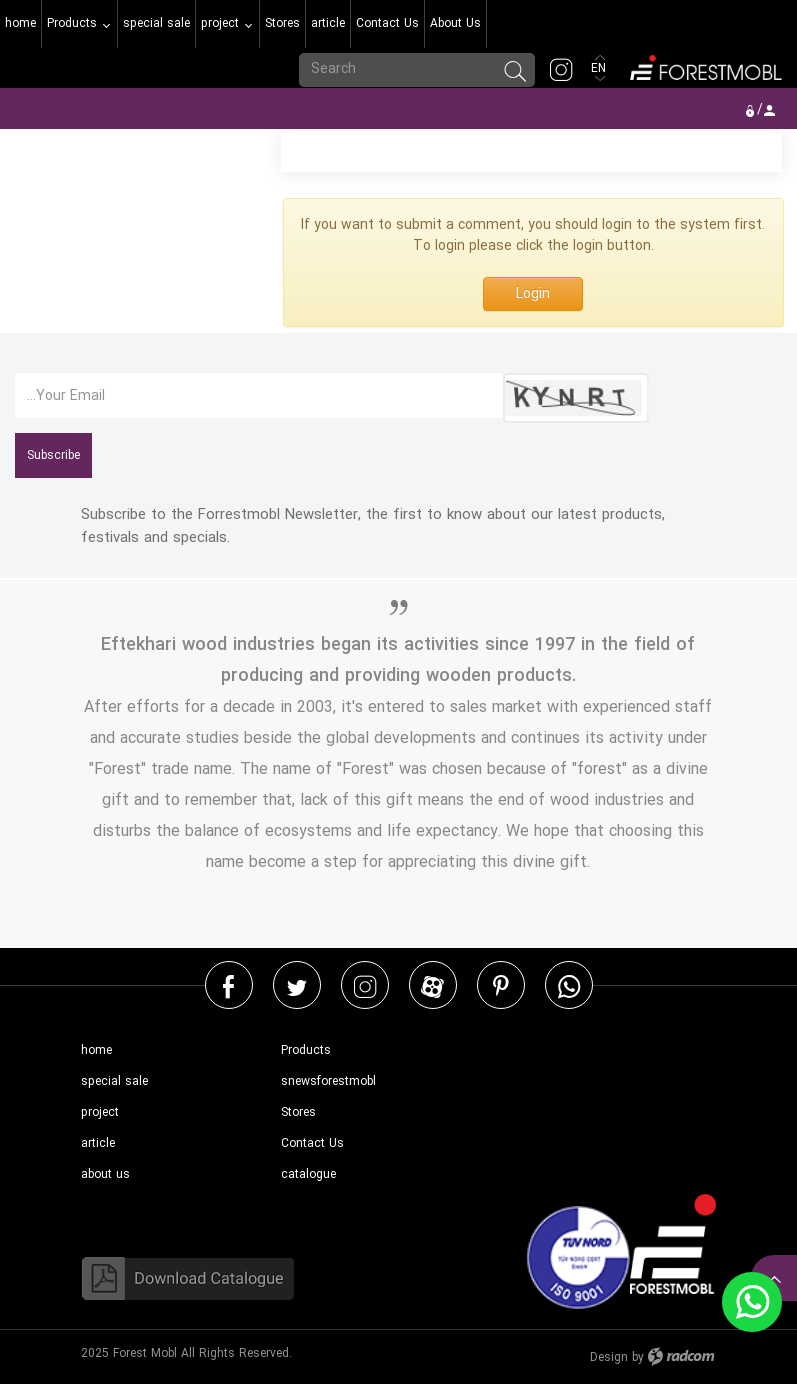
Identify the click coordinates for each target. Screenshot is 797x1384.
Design (609, 1357)
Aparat (432, 986)
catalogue (308, 1174)
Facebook (228, 986)
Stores (298, 1112)
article (98, 1143)
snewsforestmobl (328, 1081)
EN (600, 68)
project (100, 1112)
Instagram (365, 986)
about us (105, 1174)
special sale (114, 1081)
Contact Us (312, 1143)
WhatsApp (569, 986)
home (96, 1050)
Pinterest (501, 986)
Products (306, 1050)
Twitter (297, 986)
